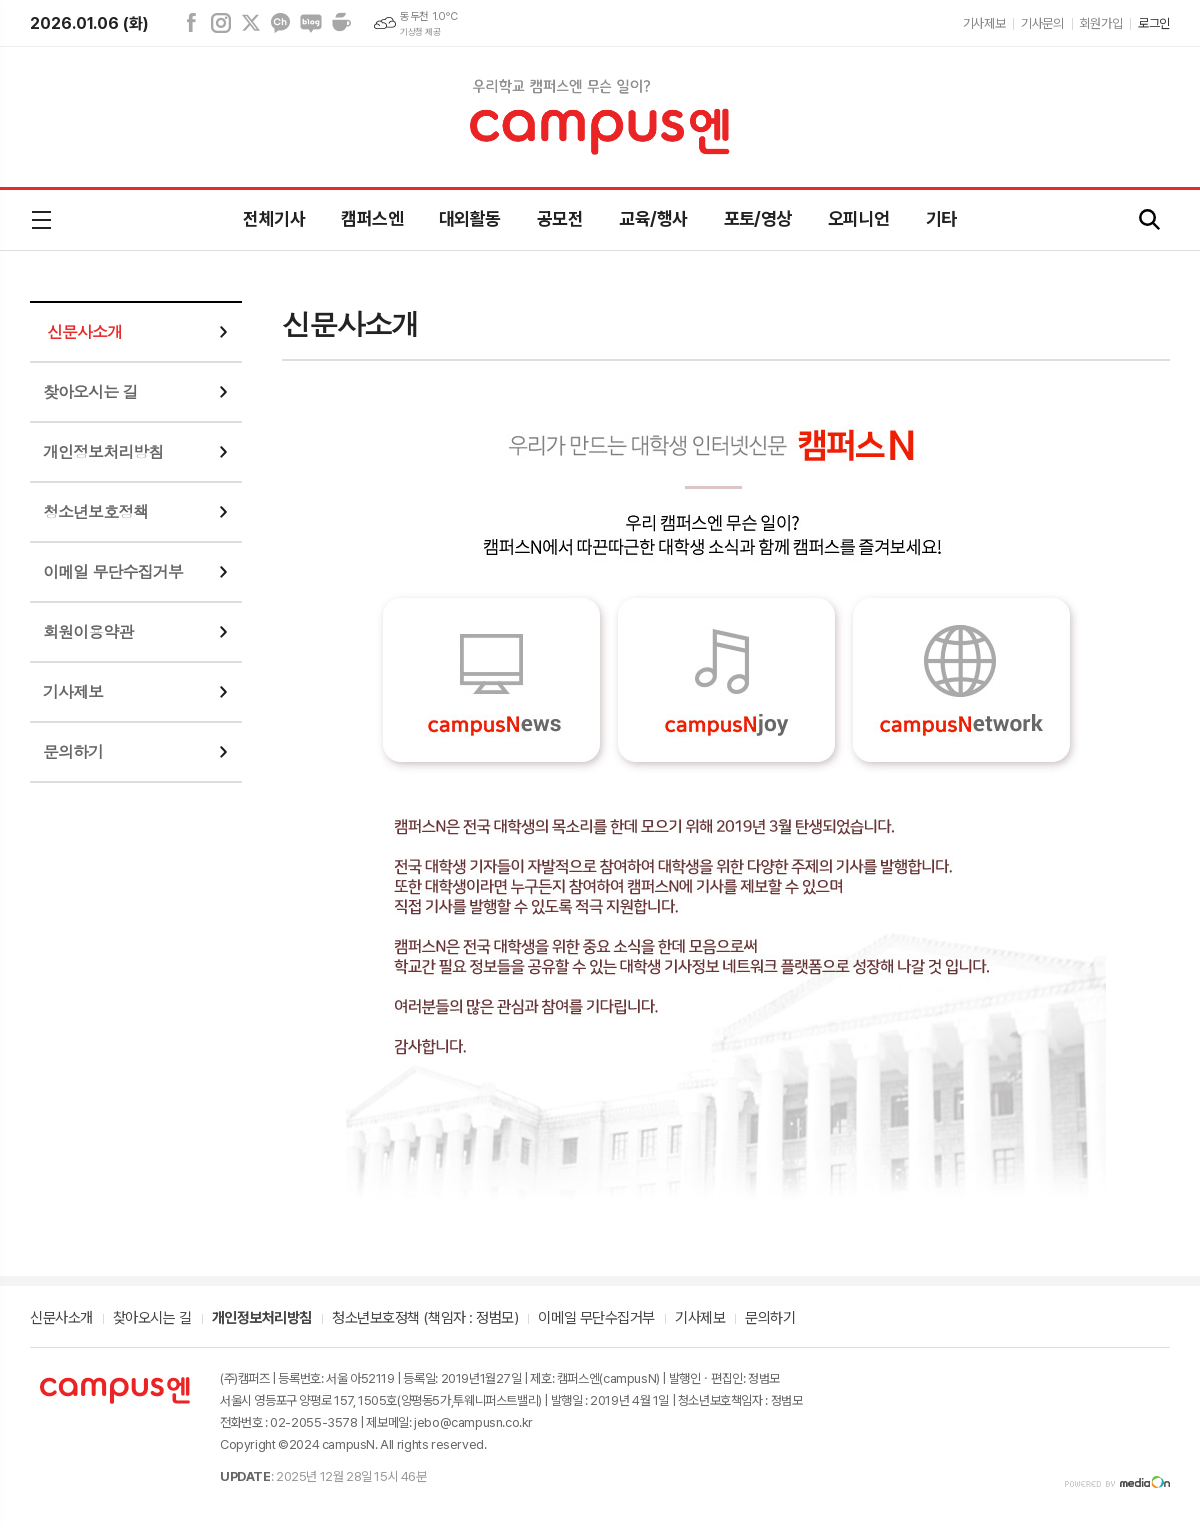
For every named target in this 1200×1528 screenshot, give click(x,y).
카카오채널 (281, 23)
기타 (941, 218)
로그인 (1154, 23)
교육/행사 (653, 218)
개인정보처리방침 (103, 451)
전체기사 (274, 218)
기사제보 (984, 23)
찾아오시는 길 (90, 391)
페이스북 (191, 23)
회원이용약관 (88, 631)
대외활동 (470, 218)
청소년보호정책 (95, 511)
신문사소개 (84, 331)
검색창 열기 (1150, 220)
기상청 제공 (420, 32)
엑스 (251, 23)
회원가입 (1101, 23)
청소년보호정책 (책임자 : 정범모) (425, 1319)
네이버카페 (341, 23)
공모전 (560, 218)
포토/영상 (758, 218)
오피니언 (859, 218)
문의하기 (73, 751)
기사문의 (1042, 23)
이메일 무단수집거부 (113, 571)
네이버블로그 (311, 23)
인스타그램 (221, 23)
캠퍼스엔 (372, 218)
